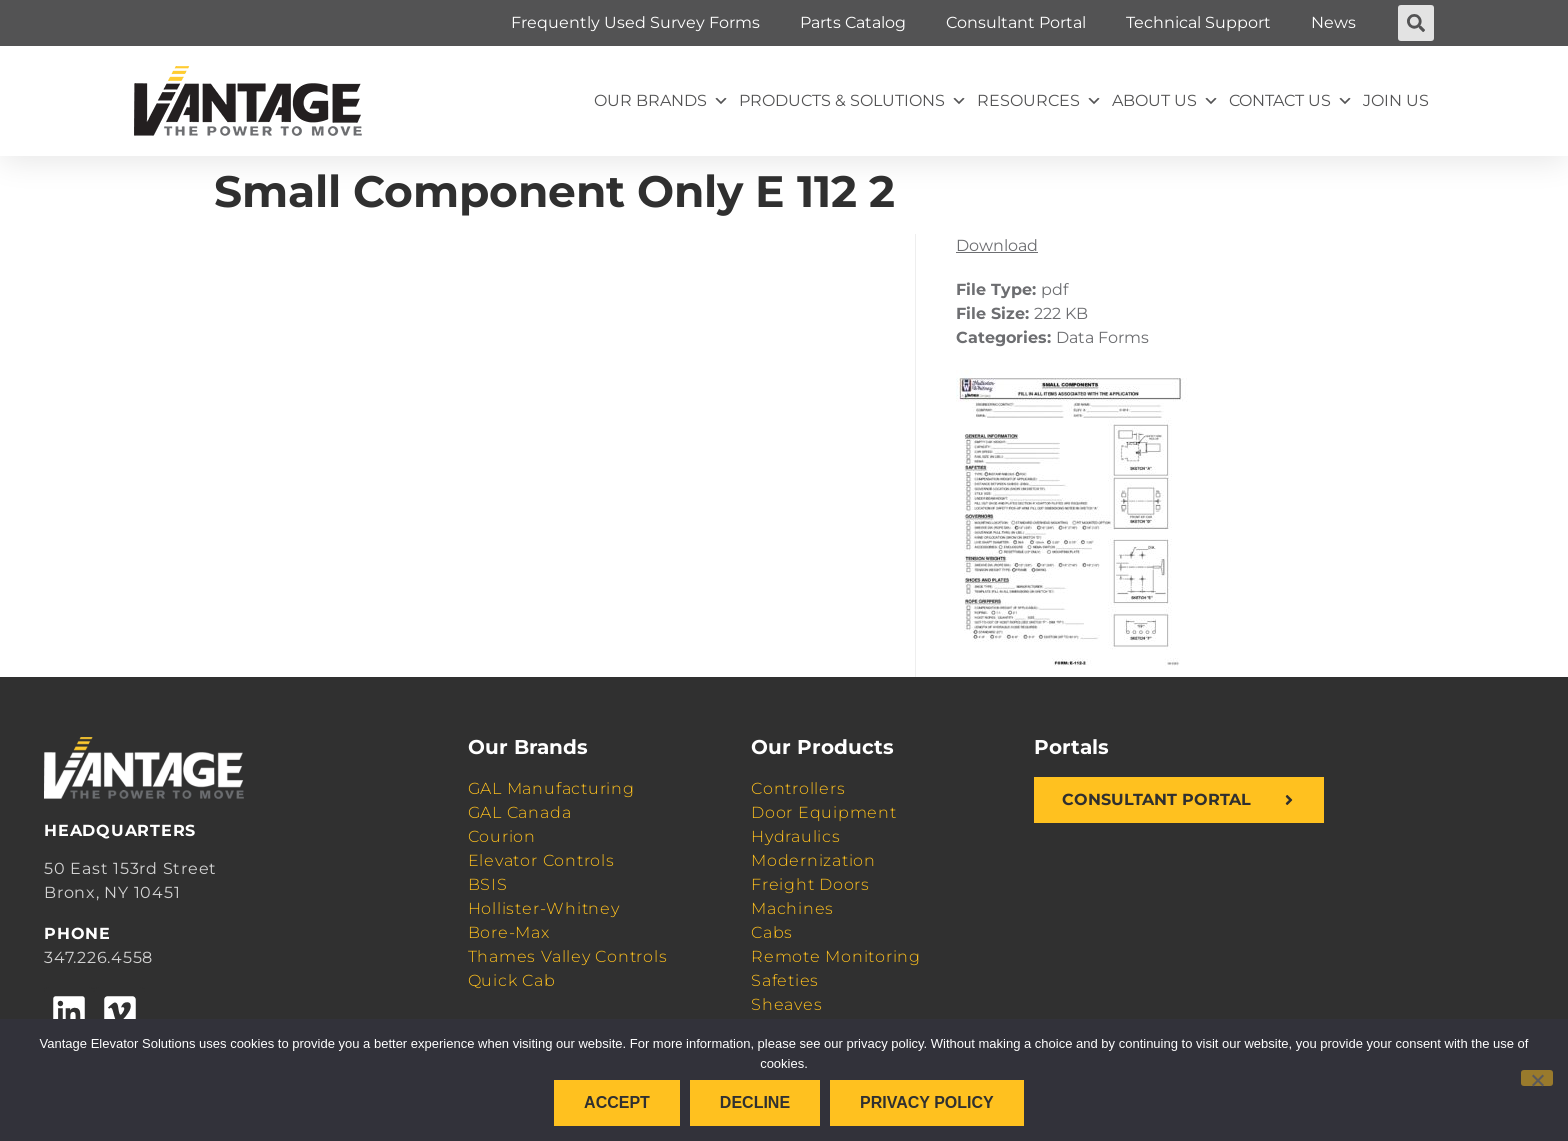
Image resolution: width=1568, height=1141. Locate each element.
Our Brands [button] (661, 101)
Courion (502, 836)
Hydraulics (796, 836)
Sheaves (786, 1004)
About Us (1165, 101)
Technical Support (1198, 22)
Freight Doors (810, 884)
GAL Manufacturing (551, 788)
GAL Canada (520, 812)
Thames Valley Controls (568, 956)
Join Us (1396, 100)
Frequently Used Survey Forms (635, 22)
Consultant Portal (1016, 22)
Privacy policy (927, 1102)
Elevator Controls (541, 860)
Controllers (798, 788)
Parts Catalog (853, 22)
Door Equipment (824, 812)
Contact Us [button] (1291, 101)
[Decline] (1537, 1078)
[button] (1416, 23)
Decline (755, 1102)
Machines (792, 908)
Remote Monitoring (836, 956)
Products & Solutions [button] (853, 101)
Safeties (785, 980)
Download (997, 245)
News (1333, 22)
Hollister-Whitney (544, 908)
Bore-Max (509, 932)
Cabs (772, 932)
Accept (617, 1102)
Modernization (813, 860)
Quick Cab (512, 980)
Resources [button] (1039, 101)
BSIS (488, 884)
